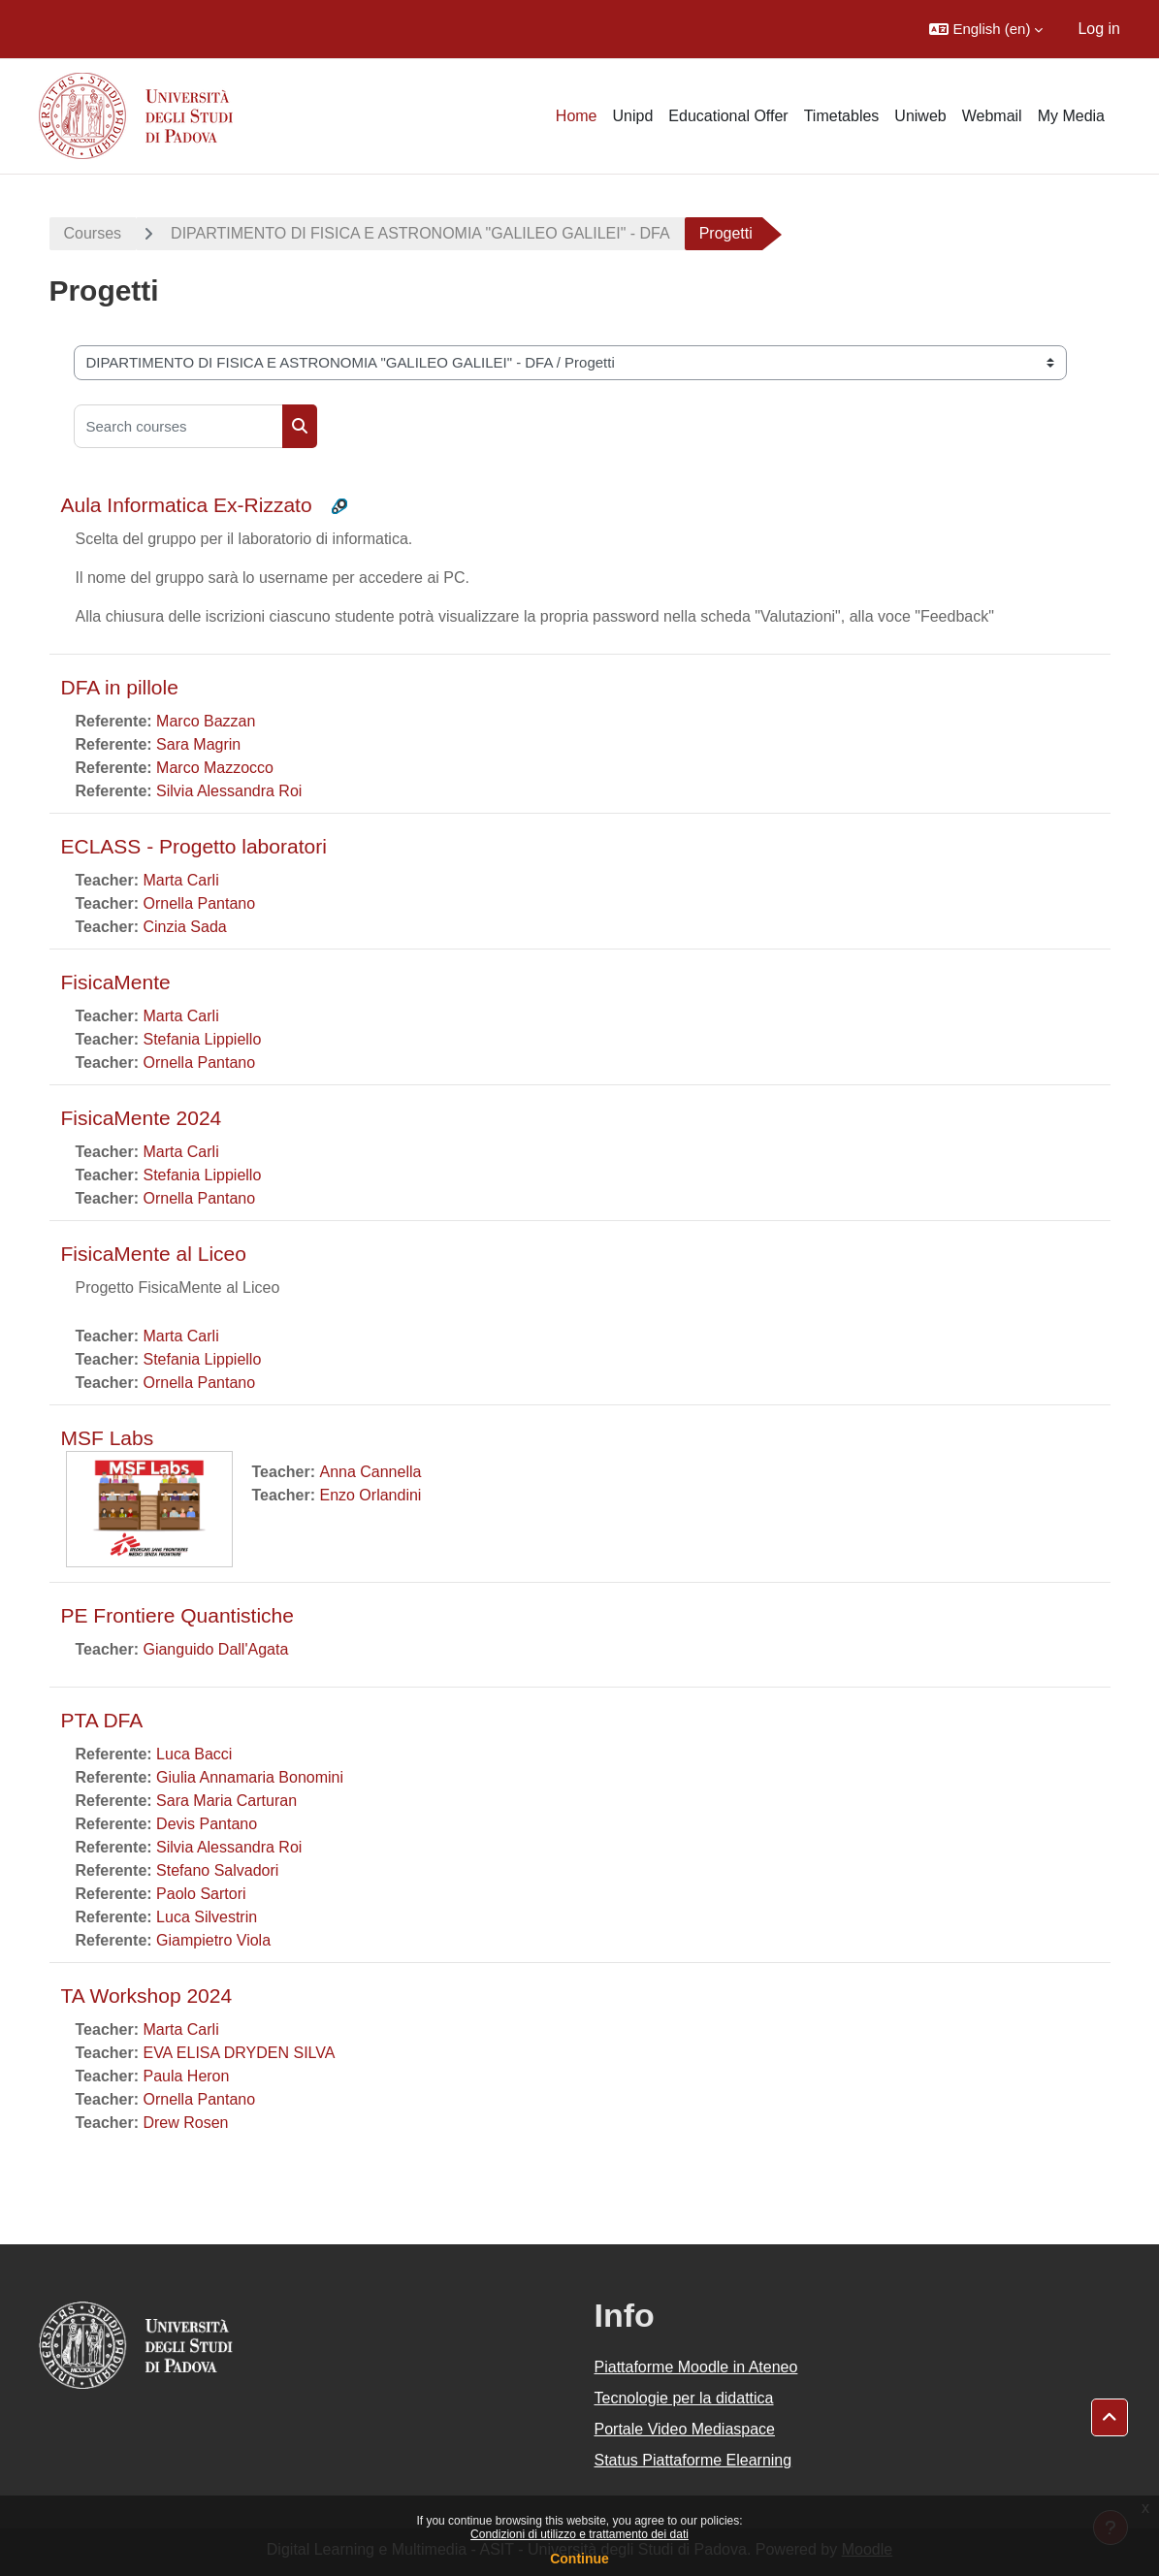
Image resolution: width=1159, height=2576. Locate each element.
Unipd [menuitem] (633, 116)
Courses (93, 233)
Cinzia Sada (184, 926)
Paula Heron (186, 2076)
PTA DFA (102, 1720)
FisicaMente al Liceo (153, 1253)
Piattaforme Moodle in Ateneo (696, 2367)
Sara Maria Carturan (226, 1800)
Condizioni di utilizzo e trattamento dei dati (579, 2534)
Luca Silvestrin (206, 1917)
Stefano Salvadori (217, 1870)
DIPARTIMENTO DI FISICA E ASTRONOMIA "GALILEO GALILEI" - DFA (420, 233)
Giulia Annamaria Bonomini (249, 1777)
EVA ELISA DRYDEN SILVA (239, 2053)
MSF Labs (107, 1438)
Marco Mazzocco (215, 767)
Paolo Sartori (201, 1893)
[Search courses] (178, 426)
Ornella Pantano (199, 903)
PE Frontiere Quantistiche (177, 1615)
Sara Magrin (198, 744)
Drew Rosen (185, 2122)
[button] (986, 29)
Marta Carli (180, 880)
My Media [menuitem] (1071, 116)
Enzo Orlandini (370, 1495)
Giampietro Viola (213, 1940)
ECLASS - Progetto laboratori (194, 846)
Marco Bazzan (205, 721)
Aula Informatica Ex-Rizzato (186, 505)
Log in (1099, 28)
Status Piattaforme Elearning (693, 2460)
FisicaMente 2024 (141, 1118)
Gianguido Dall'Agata (215, 1649)
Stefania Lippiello (202, 1039)
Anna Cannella (370, 1472)
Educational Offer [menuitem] (728, 116)
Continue (579, 2558)
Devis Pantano (206, 1824)
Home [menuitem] (576, 116)
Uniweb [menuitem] (920, 116)
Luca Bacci (194, 1754)
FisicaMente (116, 982)
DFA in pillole (119, 687)
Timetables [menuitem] (842, 116)
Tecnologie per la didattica (684, 2398)
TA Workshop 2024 (147, 1995)
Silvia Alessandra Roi (229, 791)
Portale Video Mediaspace (685, 2429)
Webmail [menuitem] (992, 116)
